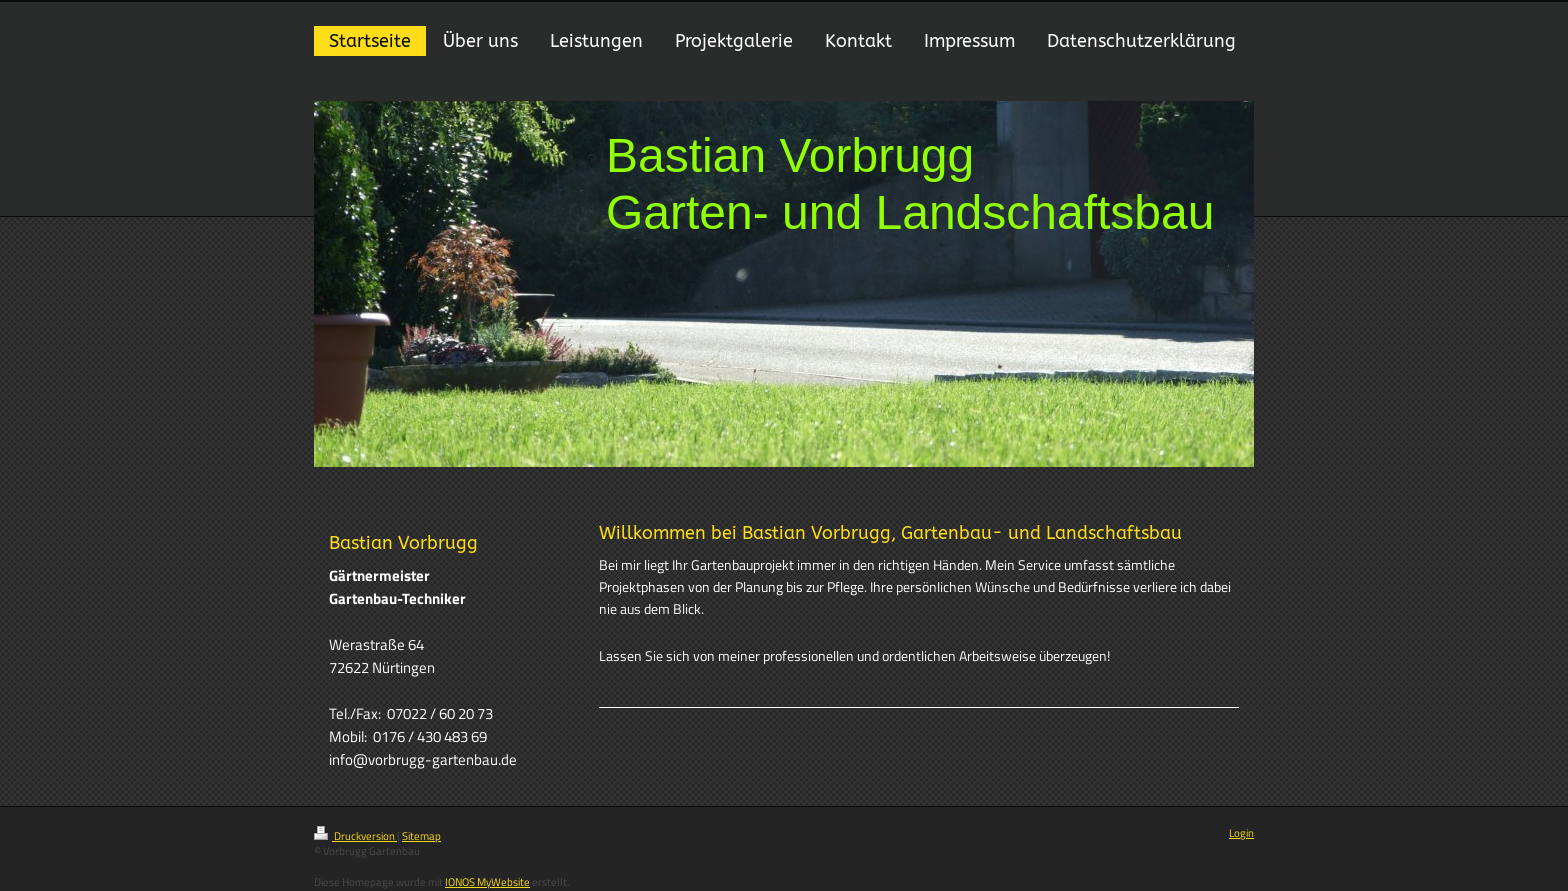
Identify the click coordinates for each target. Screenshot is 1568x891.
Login (1241, 833)
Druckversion (355, 836)
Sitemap (421, 836)
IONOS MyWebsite (487, 882)
